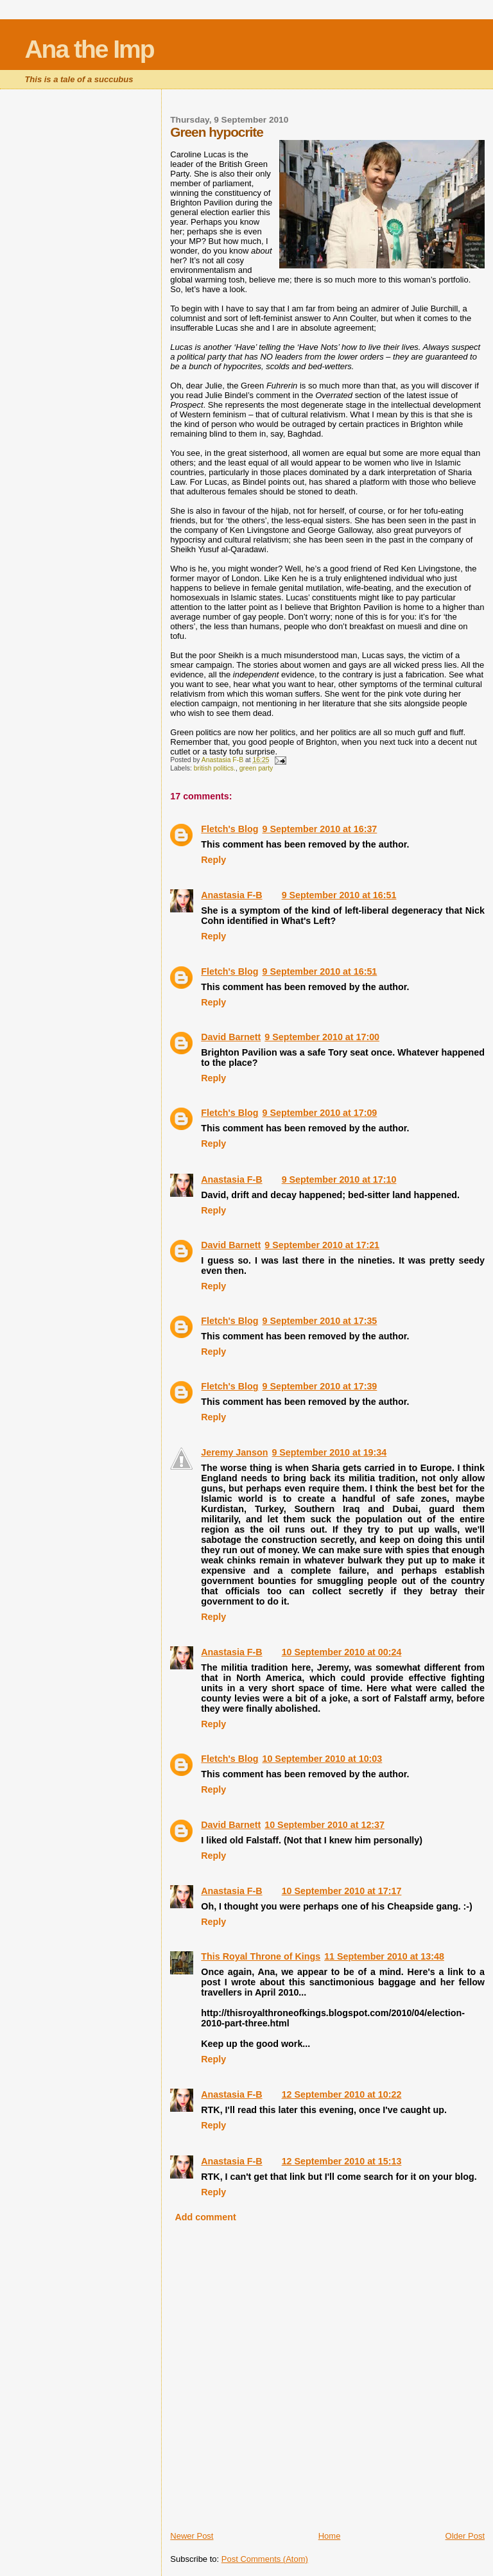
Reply (213, 860)
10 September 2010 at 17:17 (342, 1891)
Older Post (465, 2536)
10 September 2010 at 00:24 (342, 1652)
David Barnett (231, 1037)
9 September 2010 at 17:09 (319, 1113)
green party (256, 768)
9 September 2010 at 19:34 (329, 1452)
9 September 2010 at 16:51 (339, 895)
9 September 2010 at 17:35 (319, 1321)
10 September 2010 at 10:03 (322, 1759)
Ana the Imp (88, 49)
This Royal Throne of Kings (260, 1956)
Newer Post (191, 2536)
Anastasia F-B (231, 895)
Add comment (205, 2217)
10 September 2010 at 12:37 (324, 1825)
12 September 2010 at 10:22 (342, 2094)
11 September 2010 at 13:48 (384, 1956)
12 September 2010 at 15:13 (342, 2161)
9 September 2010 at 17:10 (339, 1179)
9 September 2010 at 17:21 (321, 1245)
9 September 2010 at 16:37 (319, 829)
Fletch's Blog (229, 829)
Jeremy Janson (234, 1452)
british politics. (215, 768)
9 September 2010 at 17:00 (321, 1037)
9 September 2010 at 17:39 (319, 1386)
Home (329, 2536)
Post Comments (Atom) (264, 2559)
